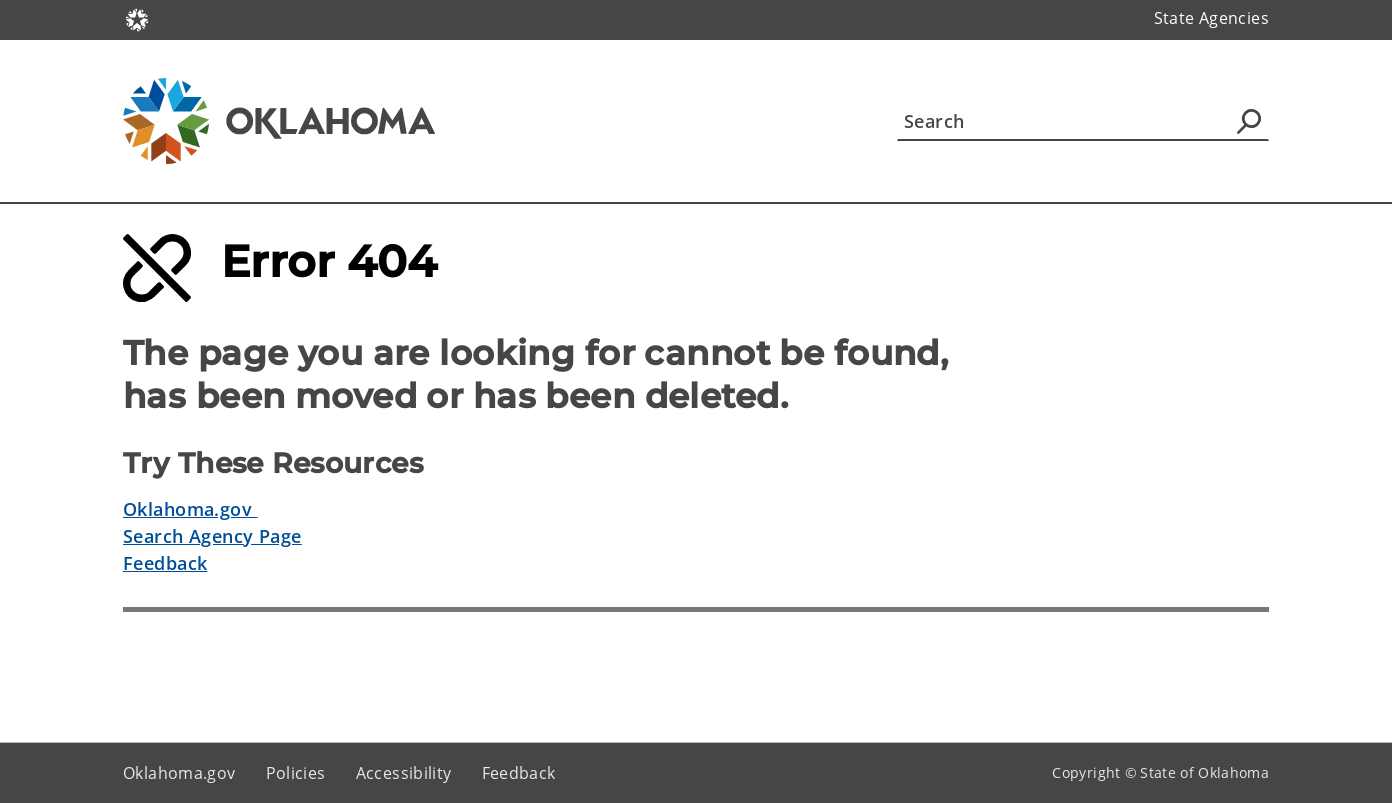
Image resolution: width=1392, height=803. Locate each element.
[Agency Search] (1249, 121)
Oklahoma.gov (190, 509)
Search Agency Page (212, 536)
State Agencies (1211, 18)
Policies (296, 773)
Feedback (165, 563)
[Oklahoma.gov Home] (137, 18)
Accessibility (404, 773)
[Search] (1083, 121)
